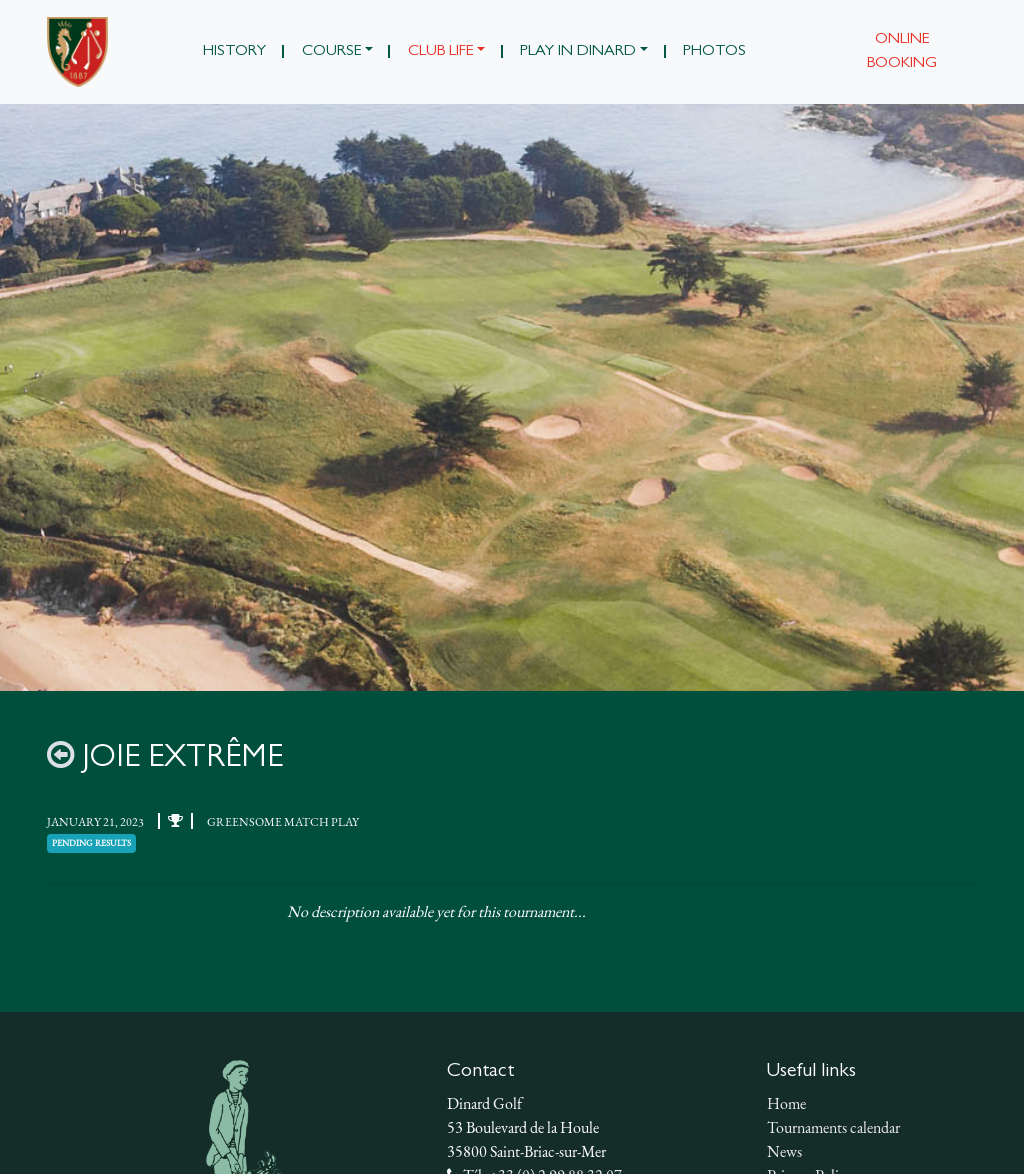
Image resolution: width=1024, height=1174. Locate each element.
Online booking (902, 52)
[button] (337, 52)
